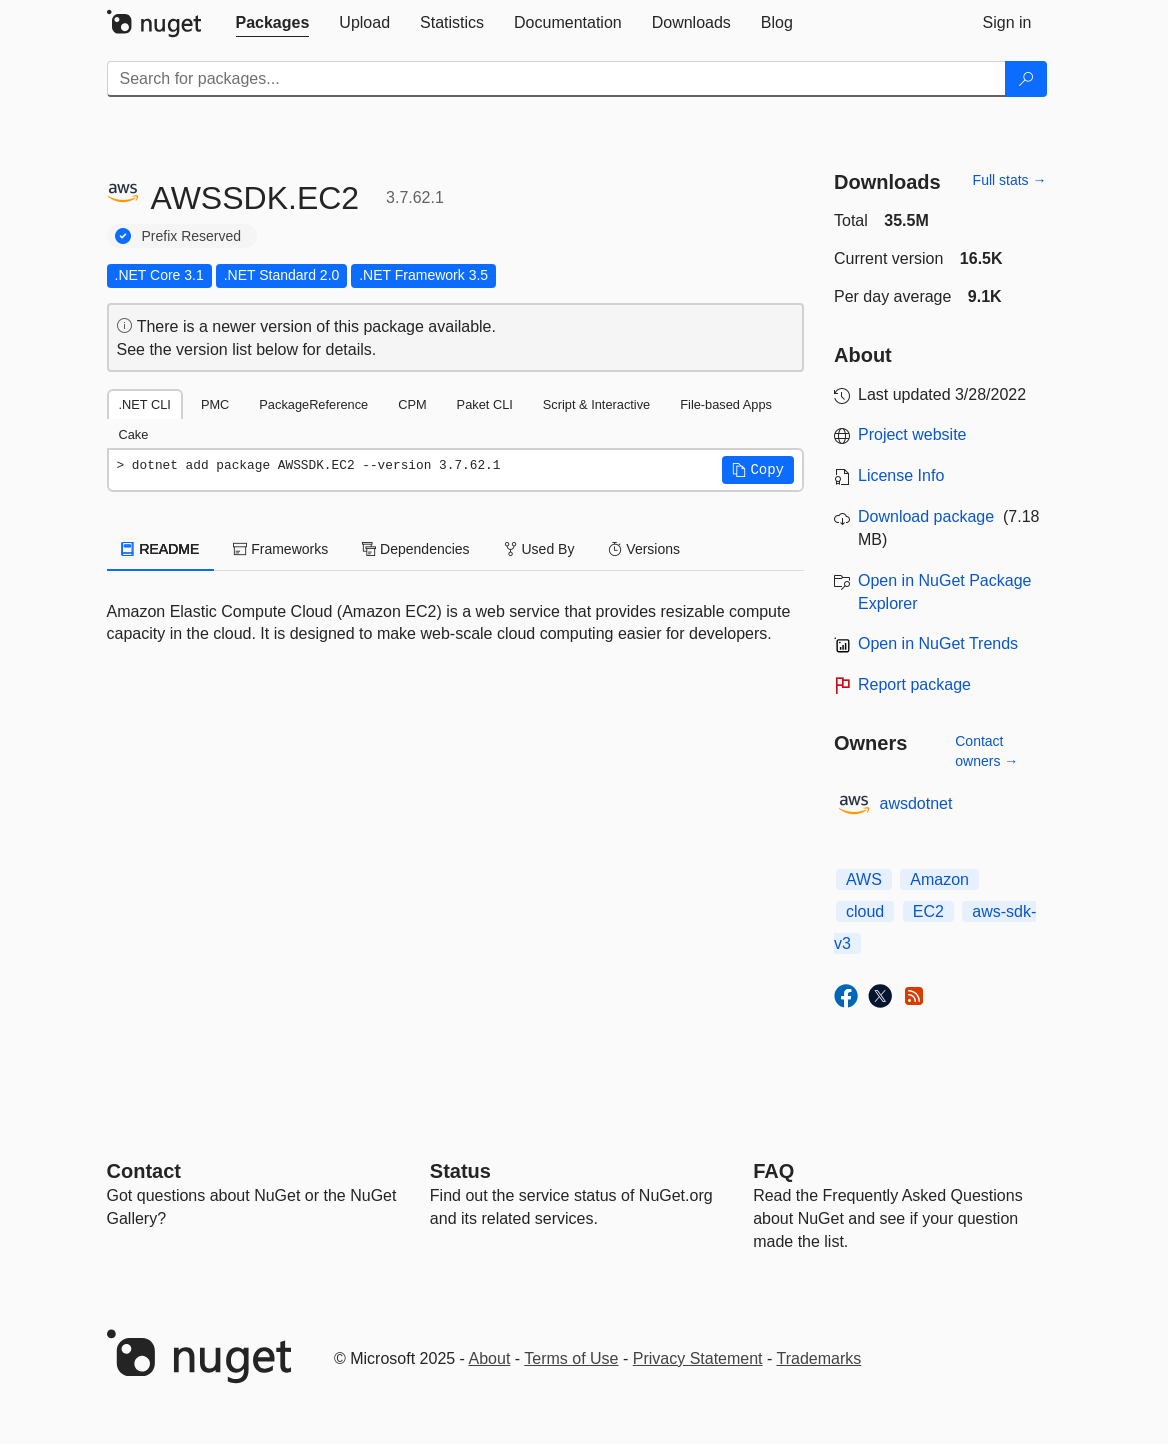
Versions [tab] (644, 549)
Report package (914, 684)
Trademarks (819, 1358)
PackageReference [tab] (313, 404)
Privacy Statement (698, 1358)
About (490, 1358)
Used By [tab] (539, 549)
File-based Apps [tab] (726, 404)
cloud (865, 911)
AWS (864, 879)
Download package (926, 516)
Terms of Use (571, 1358)
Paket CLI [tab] (485, 404)
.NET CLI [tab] (145, 404)
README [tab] (161, 549)
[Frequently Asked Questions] (773, 1171)
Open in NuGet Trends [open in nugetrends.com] (938, 643)
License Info (901, 475)
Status (460, 1171)
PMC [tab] (215, 404)
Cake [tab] (134, 434)
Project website (912, 434)
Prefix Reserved (192, 236)
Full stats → (1010, 180)
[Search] (1026, 79)
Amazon (939, 879)
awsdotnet (916, 803)
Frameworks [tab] (280, 549)
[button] (758, 470)
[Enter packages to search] (556, 79)
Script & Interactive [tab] (596, 404)
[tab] (273, 23)
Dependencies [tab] (415, 549)
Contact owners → (986, 751)
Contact (144, 1171)
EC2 (928, 911)
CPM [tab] (412, 404)
